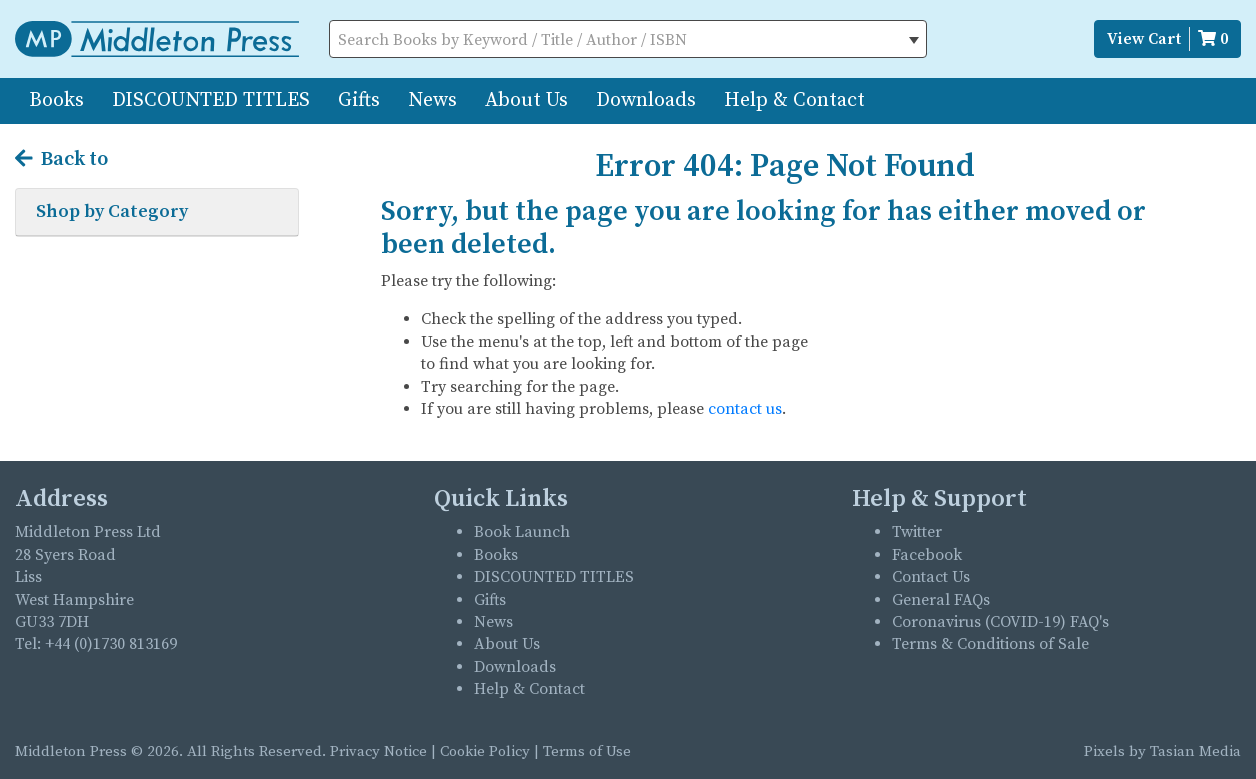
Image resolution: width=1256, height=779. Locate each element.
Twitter (917, 532)
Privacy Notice (378, 751)
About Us (526, 100)
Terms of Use (587, 751)
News (432, 100)
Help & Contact (794, 100)
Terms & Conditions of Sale (990, 644)
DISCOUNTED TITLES (211, 100)
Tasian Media (1193, 751)
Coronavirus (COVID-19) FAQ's (1000, 622)
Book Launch (522, 532)
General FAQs (941, 600)
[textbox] (628, 40)
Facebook (927, 555)
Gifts (359, 100)
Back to (61, 160)
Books (56, 100)
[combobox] (628, 39)
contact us (745, 409)
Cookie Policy (485, 751)
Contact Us (931, 577)
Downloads (646, 100)
